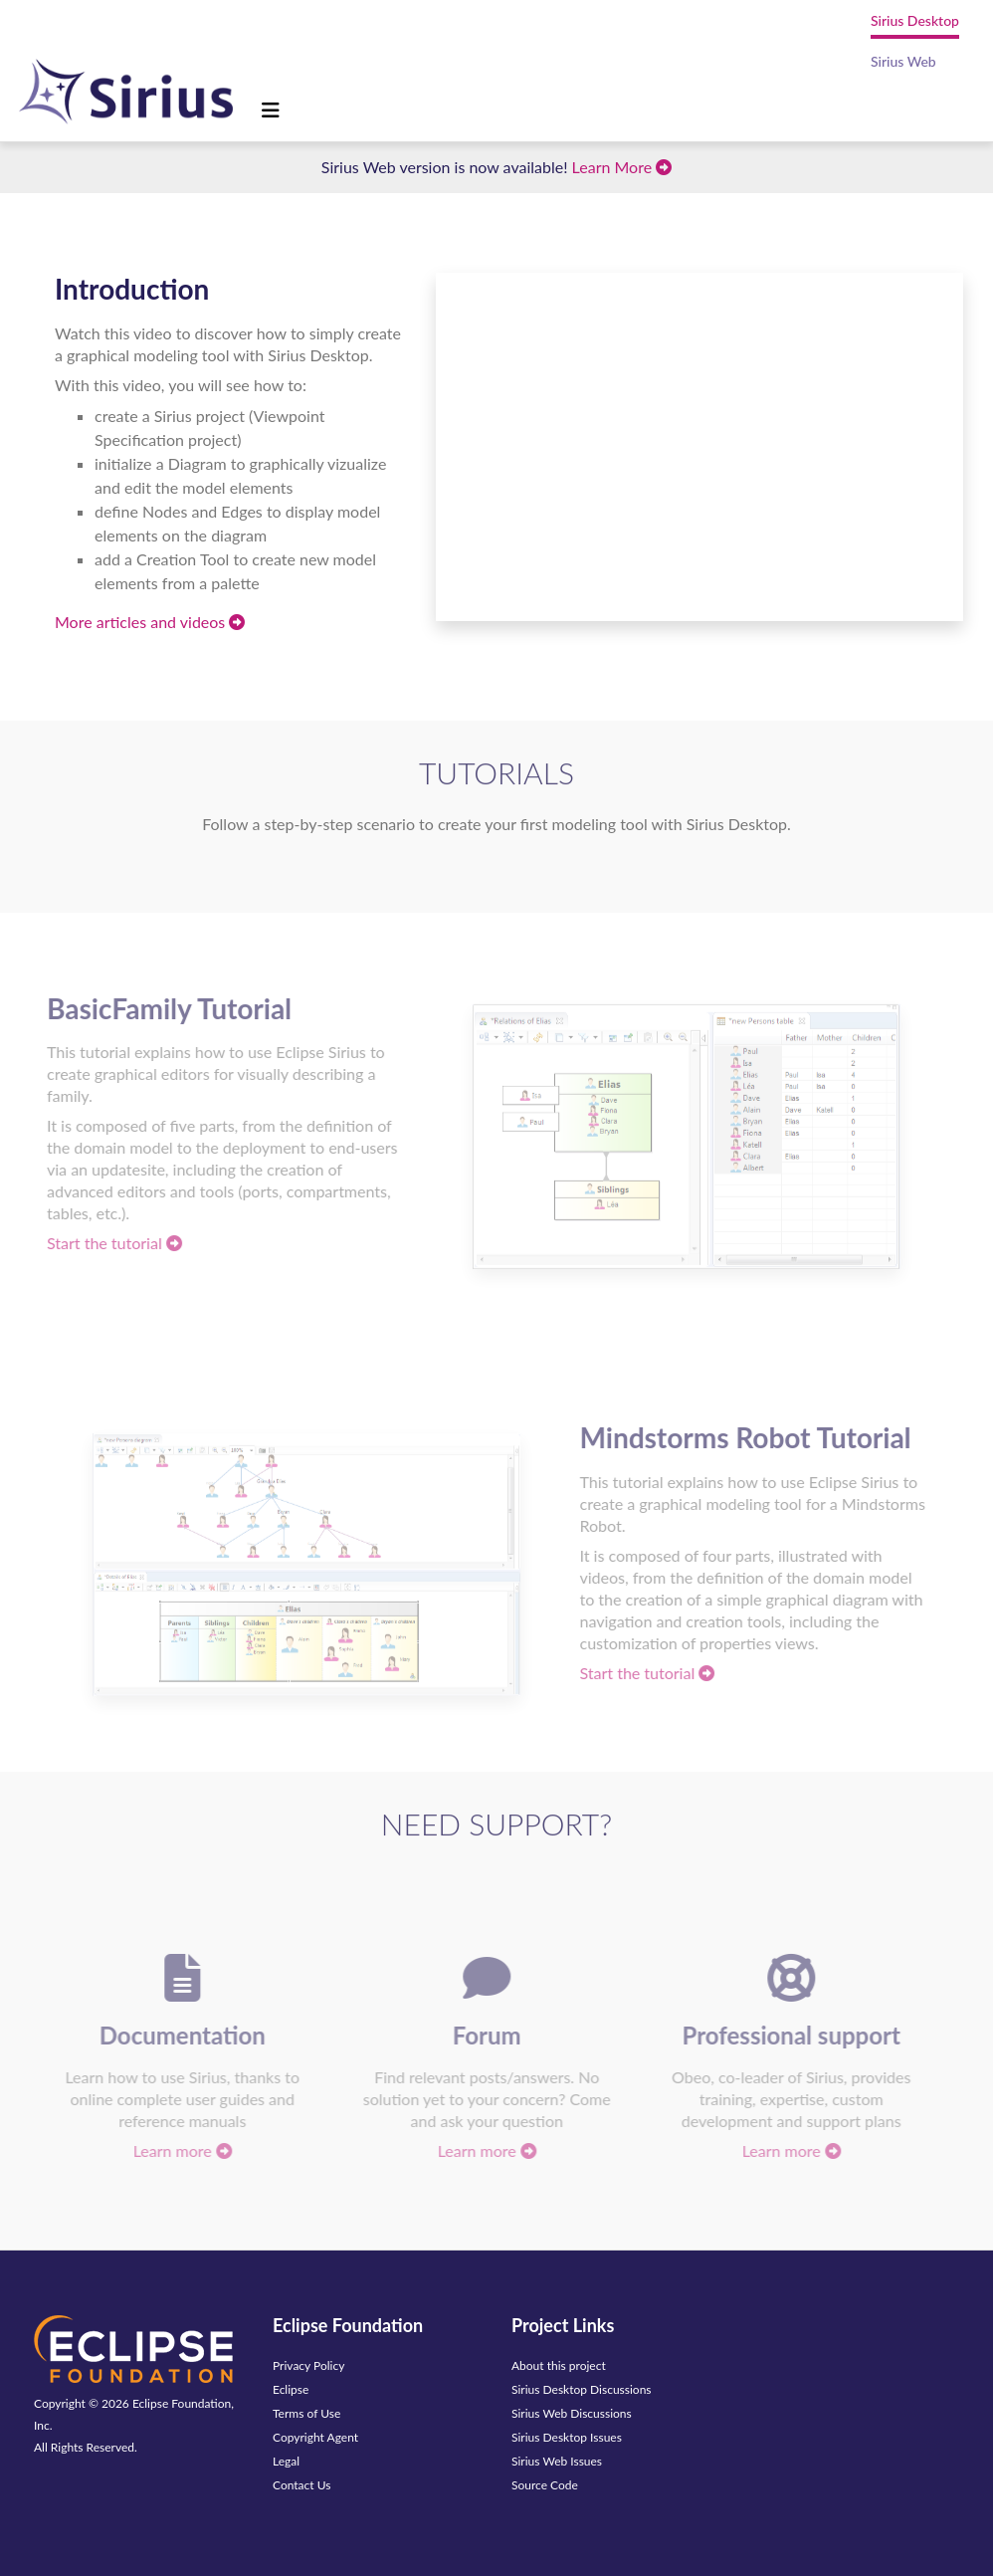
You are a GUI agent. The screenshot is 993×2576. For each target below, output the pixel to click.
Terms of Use (306, 2413)
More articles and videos (150, 621)
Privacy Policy (308, 2365)
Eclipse (290, 2389)
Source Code (544, 2484)
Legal (286, 2461)
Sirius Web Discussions (571, 2413)
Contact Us (301, 2484)
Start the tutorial (108, 1242)
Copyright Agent (315, 2437)
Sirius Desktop (915, 20)
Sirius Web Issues (556, 2461)
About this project (558, 2365)
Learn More (622, 166)
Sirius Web (903, 61)
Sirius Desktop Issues (566, 2437)
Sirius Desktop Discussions (581, 2389)
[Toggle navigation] (271, 110)
